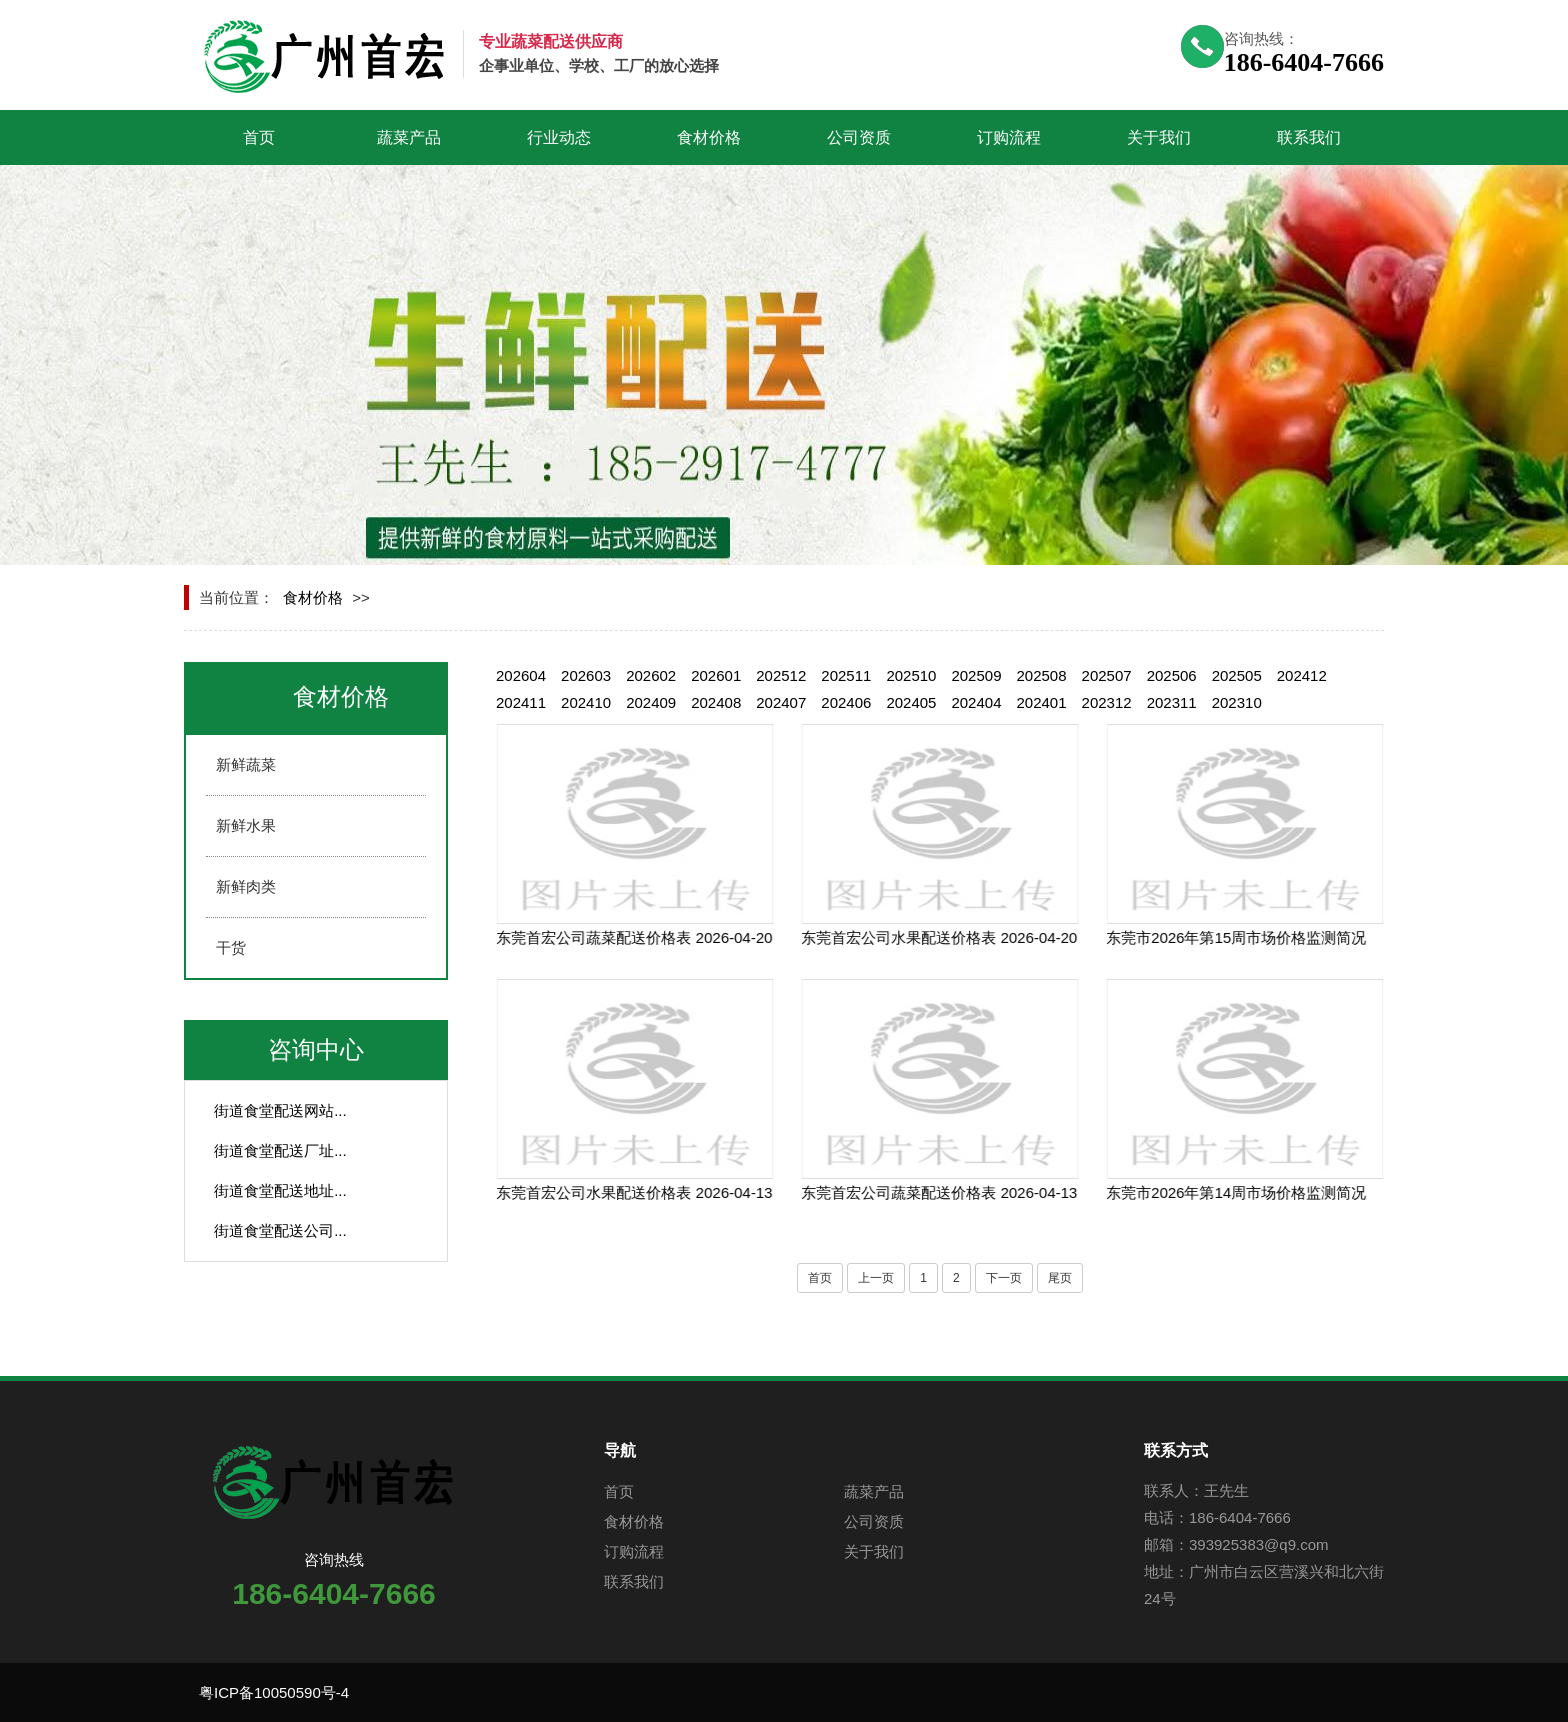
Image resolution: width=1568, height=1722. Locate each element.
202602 (651, 675)
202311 (1172, 702)
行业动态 (559, 137)
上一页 (876, 1278)
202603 (586, 675)
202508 (1042, 675)
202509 (976, 675)
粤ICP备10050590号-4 (274, 1692)
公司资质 (859, 137)
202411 (521, 702)
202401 (1042, 702)
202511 (846, 675)
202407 (781, 702)
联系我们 (1309, 137)
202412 (1302, 675)
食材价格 (709, 137)
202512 (781, 675)
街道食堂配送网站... (280, 1110)
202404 (976, 702)
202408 (716, 702)
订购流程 (1009, 137)
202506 (1172, 675)
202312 (1107, 702)
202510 (911, 675)
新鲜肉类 (246, 886)
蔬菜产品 (409, 137)
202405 (911, 702)
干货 (231, 947)
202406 (846, 702)
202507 (1107, 675)
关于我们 (1159, 137)
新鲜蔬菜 (246, 764)
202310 (1237, 702)
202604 (521, 675)
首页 (259, 137)
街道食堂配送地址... (280, 1190)
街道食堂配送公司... (280, 1230)
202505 (1237, 675)
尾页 (1060, 1278)
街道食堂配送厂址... (280, 1150)
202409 (651, 702)
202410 (586, 702)
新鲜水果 (246, 825)
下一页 (1004, 1278)
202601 (716, 675)
